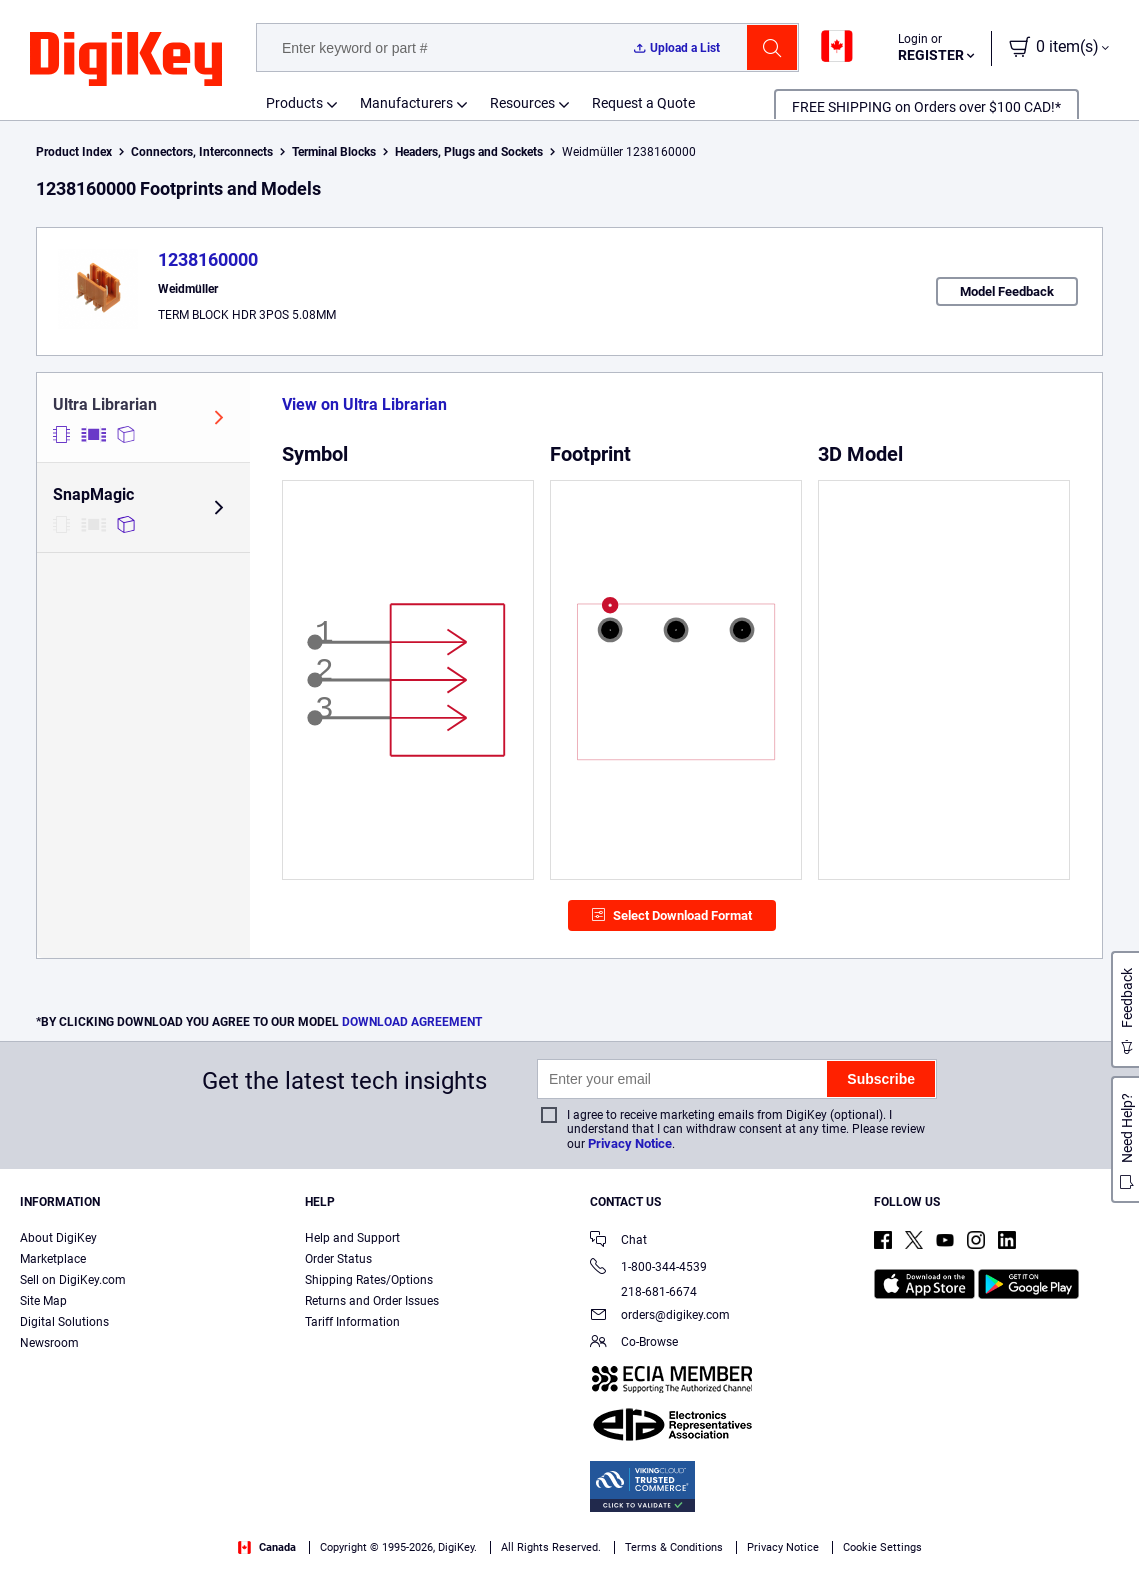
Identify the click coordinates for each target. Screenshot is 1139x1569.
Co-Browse (634, 1343)
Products (294, 103)
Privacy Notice (630, 1143)
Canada (267, 1547)
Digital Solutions (64, 1322)
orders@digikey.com (660, 1316)
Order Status (338, 1259)
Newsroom (49, 1343)
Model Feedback (1007, 291)
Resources (522, 103)
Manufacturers (406, 103)
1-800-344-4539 (648, 1268)
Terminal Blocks (334, 152)
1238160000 (208, 259)
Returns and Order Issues (372, 1301)
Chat (618, 1241)
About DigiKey (58, 1238)
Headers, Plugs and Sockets (469, 152)
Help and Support (352, 1238)
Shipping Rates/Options (369, 1280)
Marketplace (53, 1259)
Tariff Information (352, 1322)
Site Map (43, 1301)
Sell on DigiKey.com (73, 1280)
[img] (126, 60)
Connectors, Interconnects (202, 152)
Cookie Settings (882, 1547)
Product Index (74, 152)
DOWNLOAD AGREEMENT (412, 1022)
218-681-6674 (643, 1292)
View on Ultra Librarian (364, 404)
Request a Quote (643, 103)
